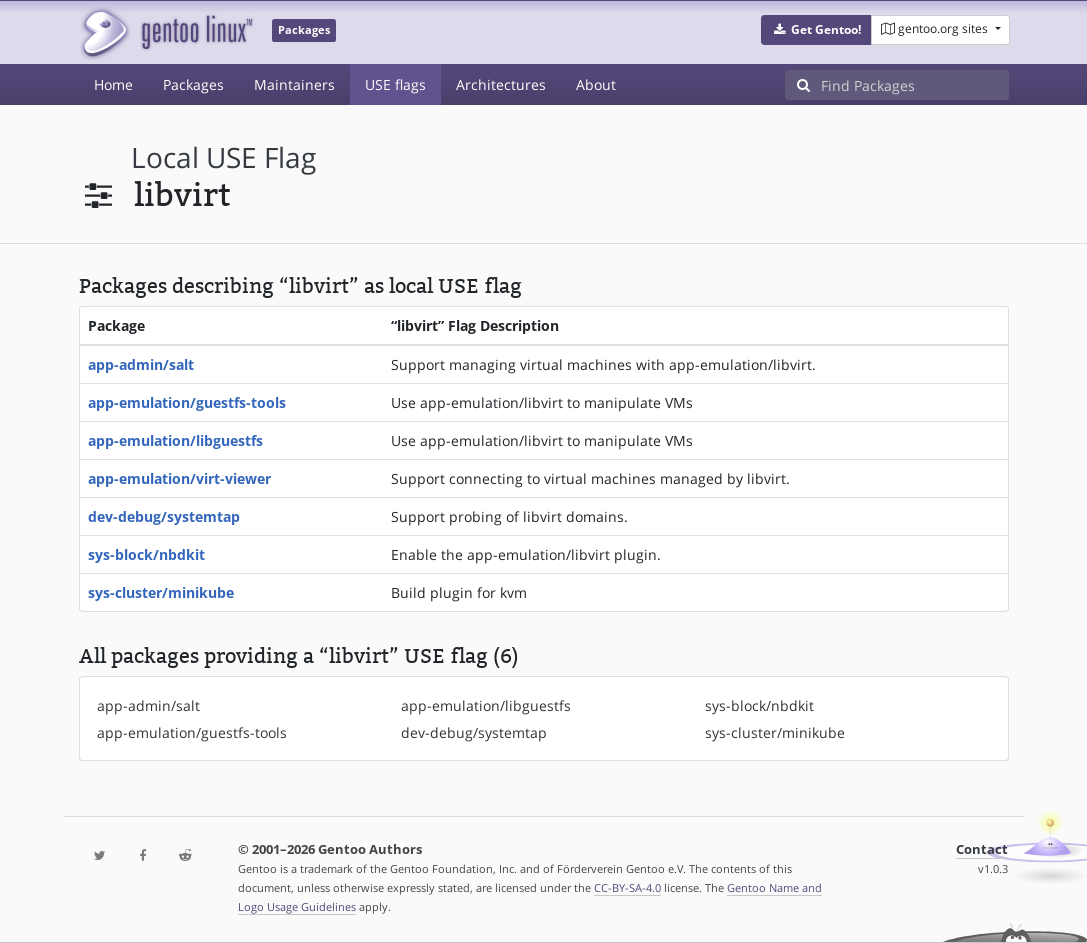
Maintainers (294, 84)
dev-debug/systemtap (164, 516)
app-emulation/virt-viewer (179, 478)
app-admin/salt (141, 364)
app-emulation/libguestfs (175, 440)
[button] (816, 30)
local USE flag (223, 157)
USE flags (395, 84)
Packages (193, 84)
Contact (982, 849)
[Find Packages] (915, 85)
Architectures (501, 84)
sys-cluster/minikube (161, 592)
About (596, 84)
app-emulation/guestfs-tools (187, 402)
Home (113, 84)
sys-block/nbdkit (146, 554)
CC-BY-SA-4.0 (627, 887)
